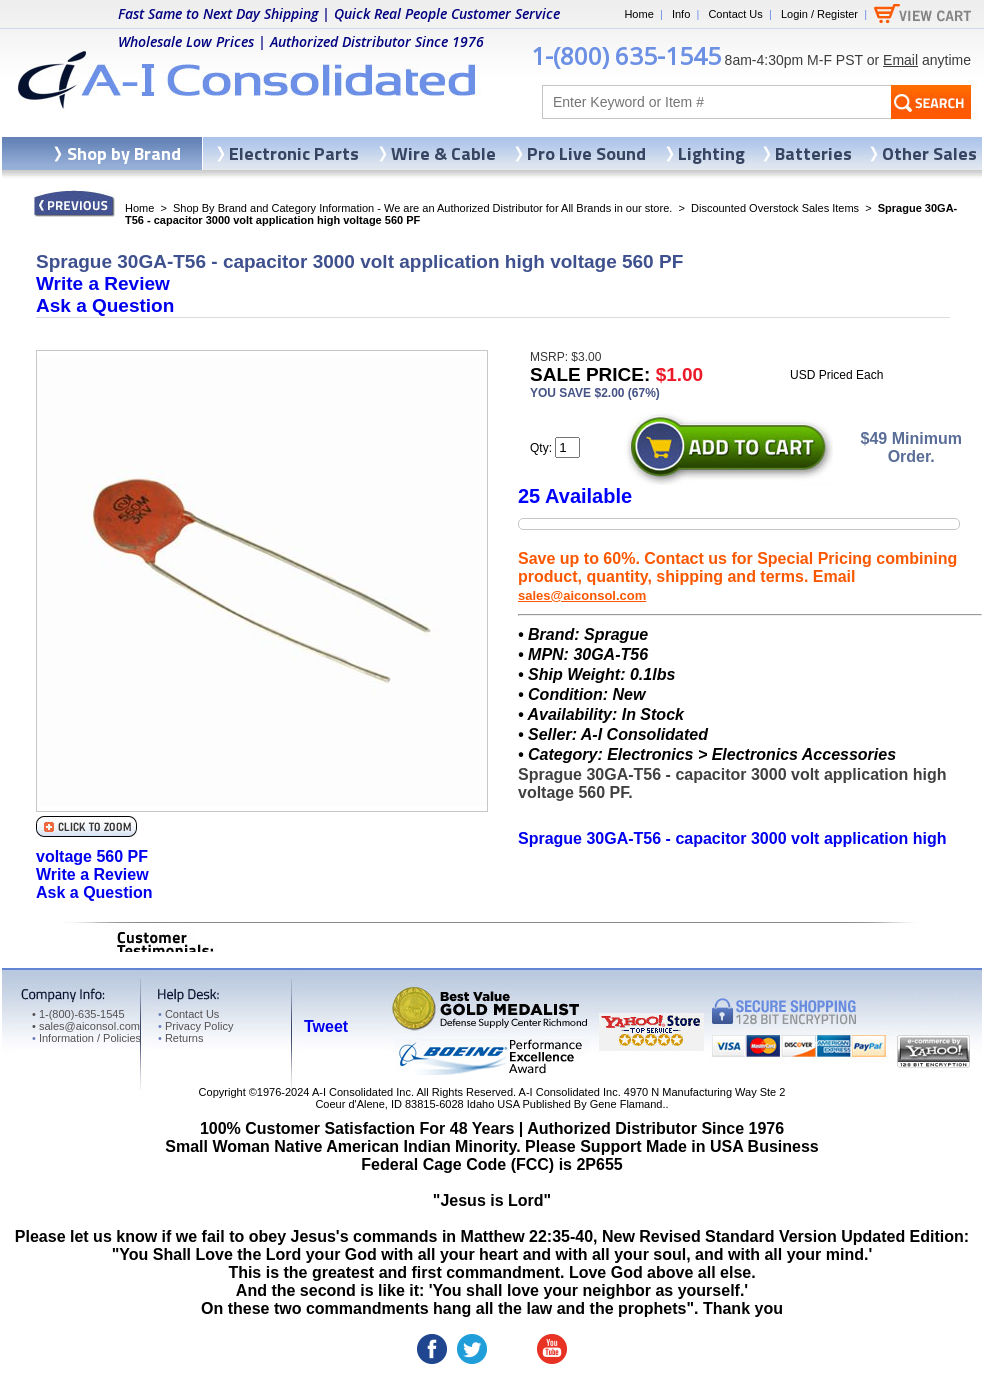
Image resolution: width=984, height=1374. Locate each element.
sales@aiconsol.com (582, 595)
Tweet (326, 1026)
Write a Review (103, 283)
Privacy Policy (195, 1026)
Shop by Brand (124, 153)
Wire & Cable (443, 153)
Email (900, 60)
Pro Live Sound (586, 153)
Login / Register (819, 14)
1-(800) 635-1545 (626, 55)
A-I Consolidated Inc (361, 1092)
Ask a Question (105, 305)
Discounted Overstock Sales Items (775, 208)
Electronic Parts (294, 153)
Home (638, 14)
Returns (180, 1038)
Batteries (813, 153)
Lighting (711, 153)
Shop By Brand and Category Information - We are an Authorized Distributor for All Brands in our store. (422, 208)
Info (681, 14)
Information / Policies (86, 1038)
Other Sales (929, 153)
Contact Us (735, 14)
